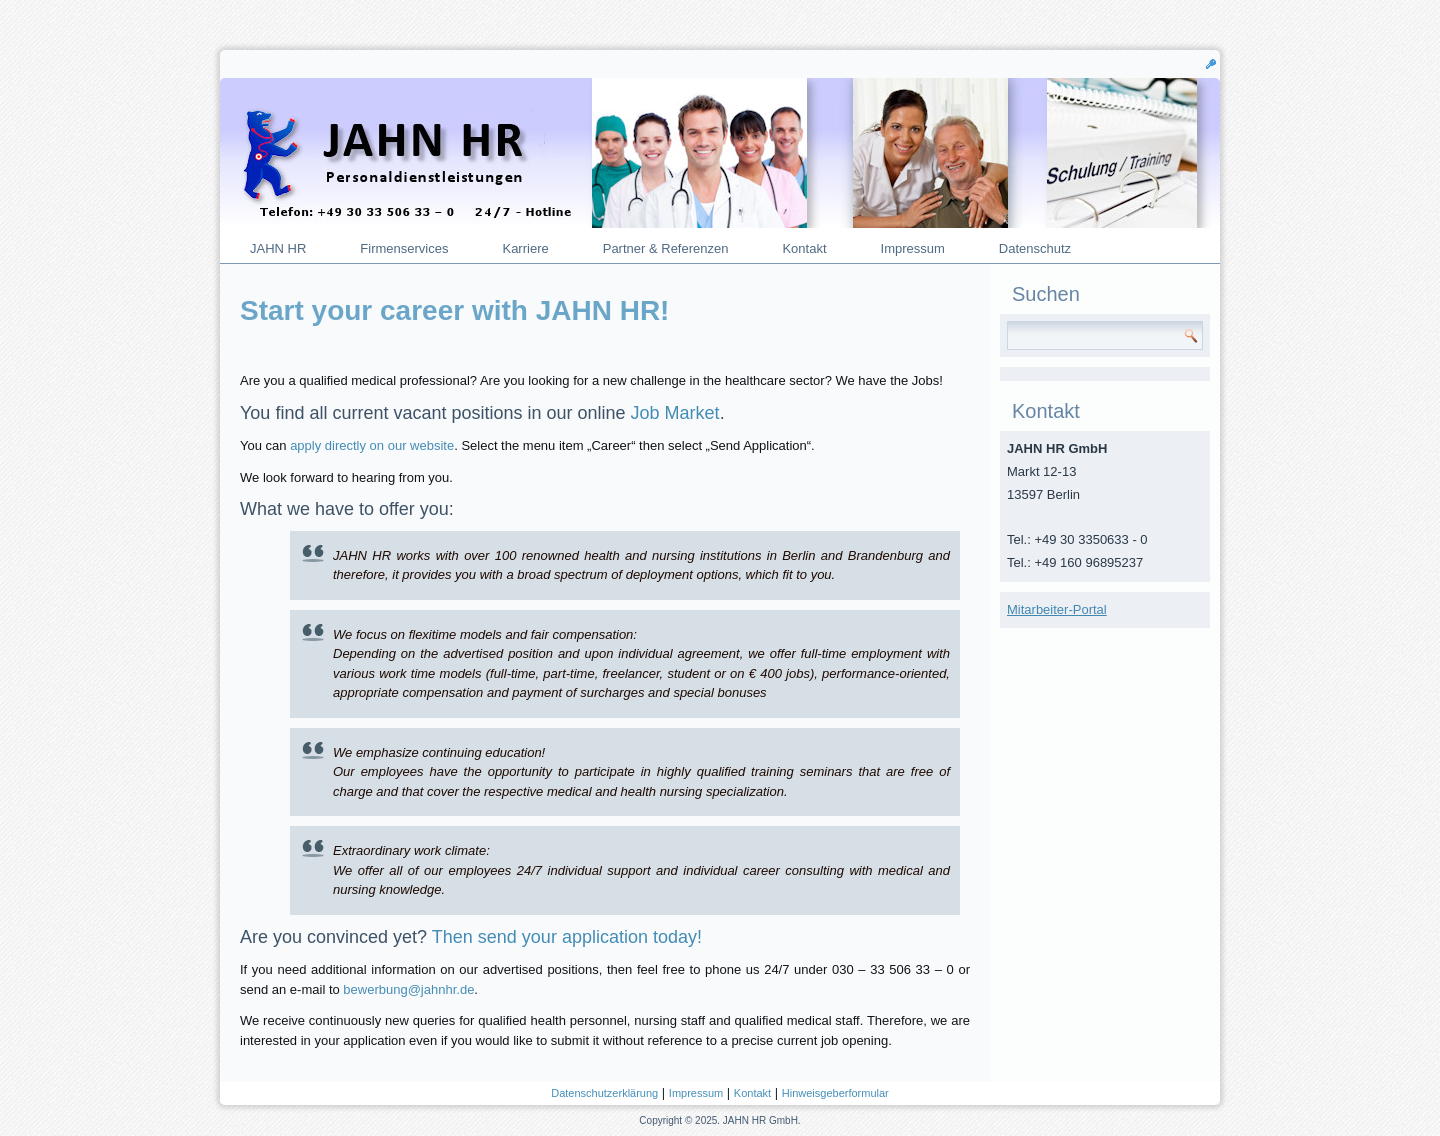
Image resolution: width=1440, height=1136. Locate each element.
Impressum (913, 248)
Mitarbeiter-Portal (1057, 609)
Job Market (675, 413)
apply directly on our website (372, 445)
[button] (1211, 63)
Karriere (525, 248)
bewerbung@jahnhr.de (408, 989)
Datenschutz (1035, 248)
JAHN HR (278, 248)
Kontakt (804, 248)
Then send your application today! (567, 937)
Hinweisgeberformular (835, 1093)
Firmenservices (404, 248)
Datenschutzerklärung (604, 1093)
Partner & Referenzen (666, 248)
